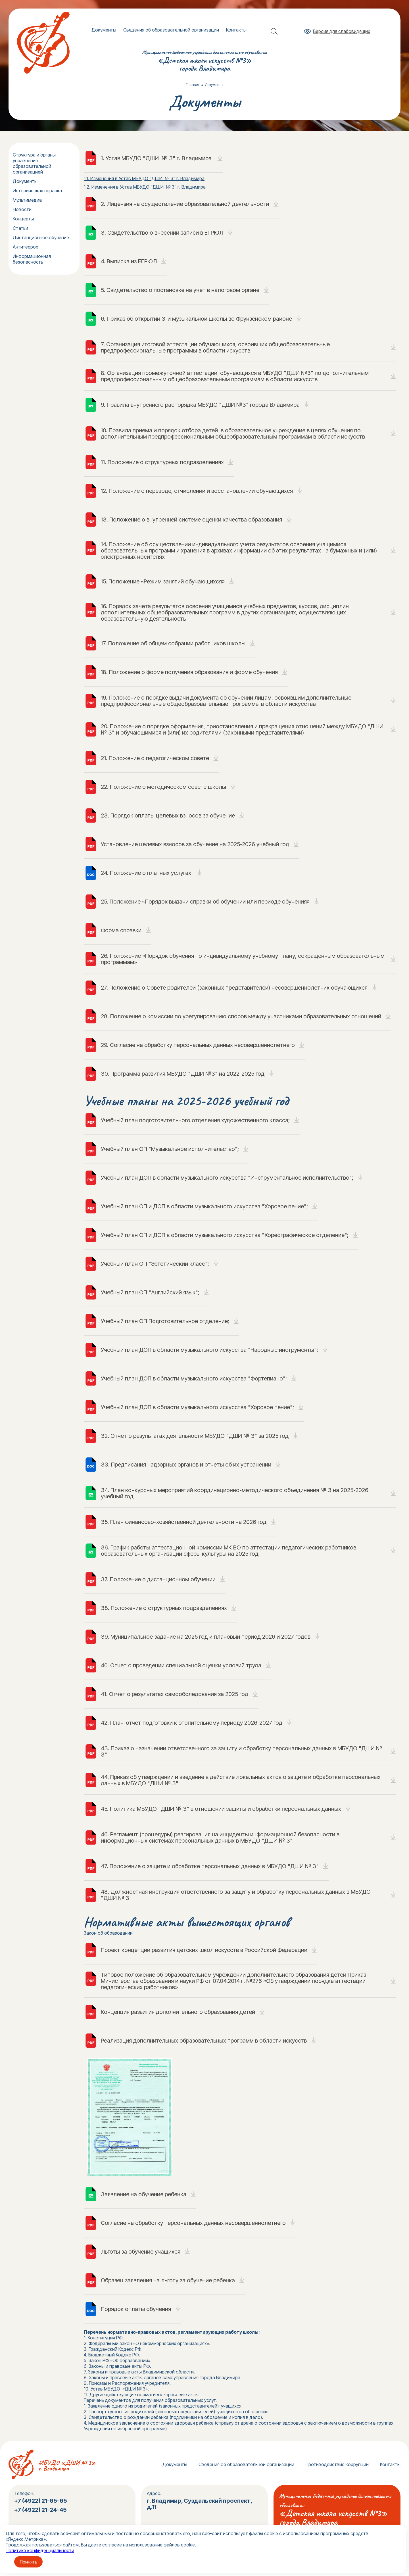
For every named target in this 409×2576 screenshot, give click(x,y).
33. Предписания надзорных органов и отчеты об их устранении (186, 1464)
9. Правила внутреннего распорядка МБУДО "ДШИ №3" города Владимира (200, 404)
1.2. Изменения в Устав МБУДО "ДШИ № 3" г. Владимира (145, 187)
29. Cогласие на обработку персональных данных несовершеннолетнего (198, 1045)
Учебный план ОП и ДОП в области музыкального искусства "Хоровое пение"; (204, 1206)
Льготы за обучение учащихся (140, 2251)
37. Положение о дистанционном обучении (158, 1579)
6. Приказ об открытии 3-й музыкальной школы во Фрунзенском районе (196, 318)
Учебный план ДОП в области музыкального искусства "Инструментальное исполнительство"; (227, 1177)
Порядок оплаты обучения (136, 2309)
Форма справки (121, 930)
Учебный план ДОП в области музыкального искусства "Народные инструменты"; (209, 1349)
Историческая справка (37, 190)
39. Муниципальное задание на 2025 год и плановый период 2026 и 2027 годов (205, 1636)
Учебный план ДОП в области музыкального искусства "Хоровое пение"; (197, 1407)
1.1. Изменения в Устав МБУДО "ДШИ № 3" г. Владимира (144, 178)
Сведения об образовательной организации (171, 30)
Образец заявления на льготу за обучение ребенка (168, 2280)
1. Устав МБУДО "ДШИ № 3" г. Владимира (157, 158)
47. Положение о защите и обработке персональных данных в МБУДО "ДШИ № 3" (210, 1866)
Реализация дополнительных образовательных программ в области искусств (204, 2040)
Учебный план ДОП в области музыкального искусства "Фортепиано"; (194, 1378)
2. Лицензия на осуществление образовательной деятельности (185, 204)
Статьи (20, 228)
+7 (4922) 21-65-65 (40, 2500)
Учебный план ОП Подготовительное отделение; (165, 1321)
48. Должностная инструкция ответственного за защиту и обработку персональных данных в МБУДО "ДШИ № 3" (236, 1894)
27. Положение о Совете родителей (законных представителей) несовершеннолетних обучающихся (234, 987)
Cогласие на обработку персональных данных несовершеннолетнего (193, 2223)
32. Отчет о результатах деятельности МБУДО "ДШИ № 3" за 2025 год (195, 1435)
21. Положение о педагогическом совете (155, 758)
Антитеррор (25, 247)
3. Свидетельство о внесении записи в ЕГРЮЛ (162, 232)
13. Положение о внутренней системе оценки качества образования (191, 519)
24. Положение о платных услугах (147, 872)
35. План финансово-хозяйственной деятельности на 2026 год (183, 1522)
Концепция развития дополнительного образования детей (178, 2011)
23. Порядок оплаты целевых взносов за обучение (168, 815)
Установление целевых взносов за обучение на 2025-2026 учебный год (195, 844)
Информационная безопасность (32, 259)
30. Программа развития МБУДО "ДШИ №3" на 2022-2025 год (182, 1073)
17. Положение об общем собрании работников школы (173, 643)
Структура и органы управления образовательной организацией (34, 163)
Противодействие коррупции (337, 2464)
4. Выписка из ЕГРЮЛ (129, 261)
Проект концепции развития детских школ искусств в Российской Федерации (204, 1950)
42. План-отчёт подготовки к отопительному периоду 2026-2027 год (191, 1722)
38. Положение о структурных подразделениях (164, 1608)
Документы (103, 30)
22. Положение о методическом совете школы (163, 786)
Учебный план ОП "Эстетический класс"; (155, 1263)
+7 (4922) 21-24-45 (41, 2509)
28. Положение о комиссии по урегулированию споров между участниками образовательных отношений (241, 1016)
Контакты (236, 30)
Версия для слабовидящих (341, 31)
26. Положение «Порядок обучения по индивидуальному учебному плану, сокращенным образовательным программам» (243, 958)
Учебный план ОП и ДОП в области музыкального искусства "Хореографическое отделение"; (225, 1235)
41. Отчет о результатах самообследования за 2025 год (174, 1694)
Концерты (23, 219)
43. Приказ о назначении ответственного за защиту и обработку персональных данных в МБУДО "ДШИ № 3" (241, 1751)
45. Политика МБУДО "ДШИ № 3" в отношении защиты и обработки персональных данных (221, 1808)
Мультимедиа (27, 200)
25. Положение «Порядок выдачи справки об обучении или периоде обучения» (205, 901)
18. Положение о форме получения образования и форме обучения (189, 672)
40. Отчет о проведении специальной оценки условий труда (181, 1665)
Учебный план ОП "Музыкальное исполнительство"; (170, 1149)
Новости (22, 209)
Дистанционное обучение (41, 237)
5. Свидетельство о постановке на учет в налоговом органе (180, 290)
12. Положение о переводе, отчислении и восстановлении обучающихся (197, 490)
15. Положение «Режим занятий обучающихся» (163, 581)
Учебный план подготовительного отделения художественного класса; (195, 1120)
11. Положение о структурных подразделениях (162, 462)
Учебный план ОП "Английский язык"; (150, 1292)
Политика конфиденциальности (40, 2550)
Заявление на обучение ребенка (143, 2194)
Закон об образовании (108, 1933)
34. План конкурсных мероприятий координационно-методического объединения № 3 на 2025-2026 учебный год (234, 1493)
